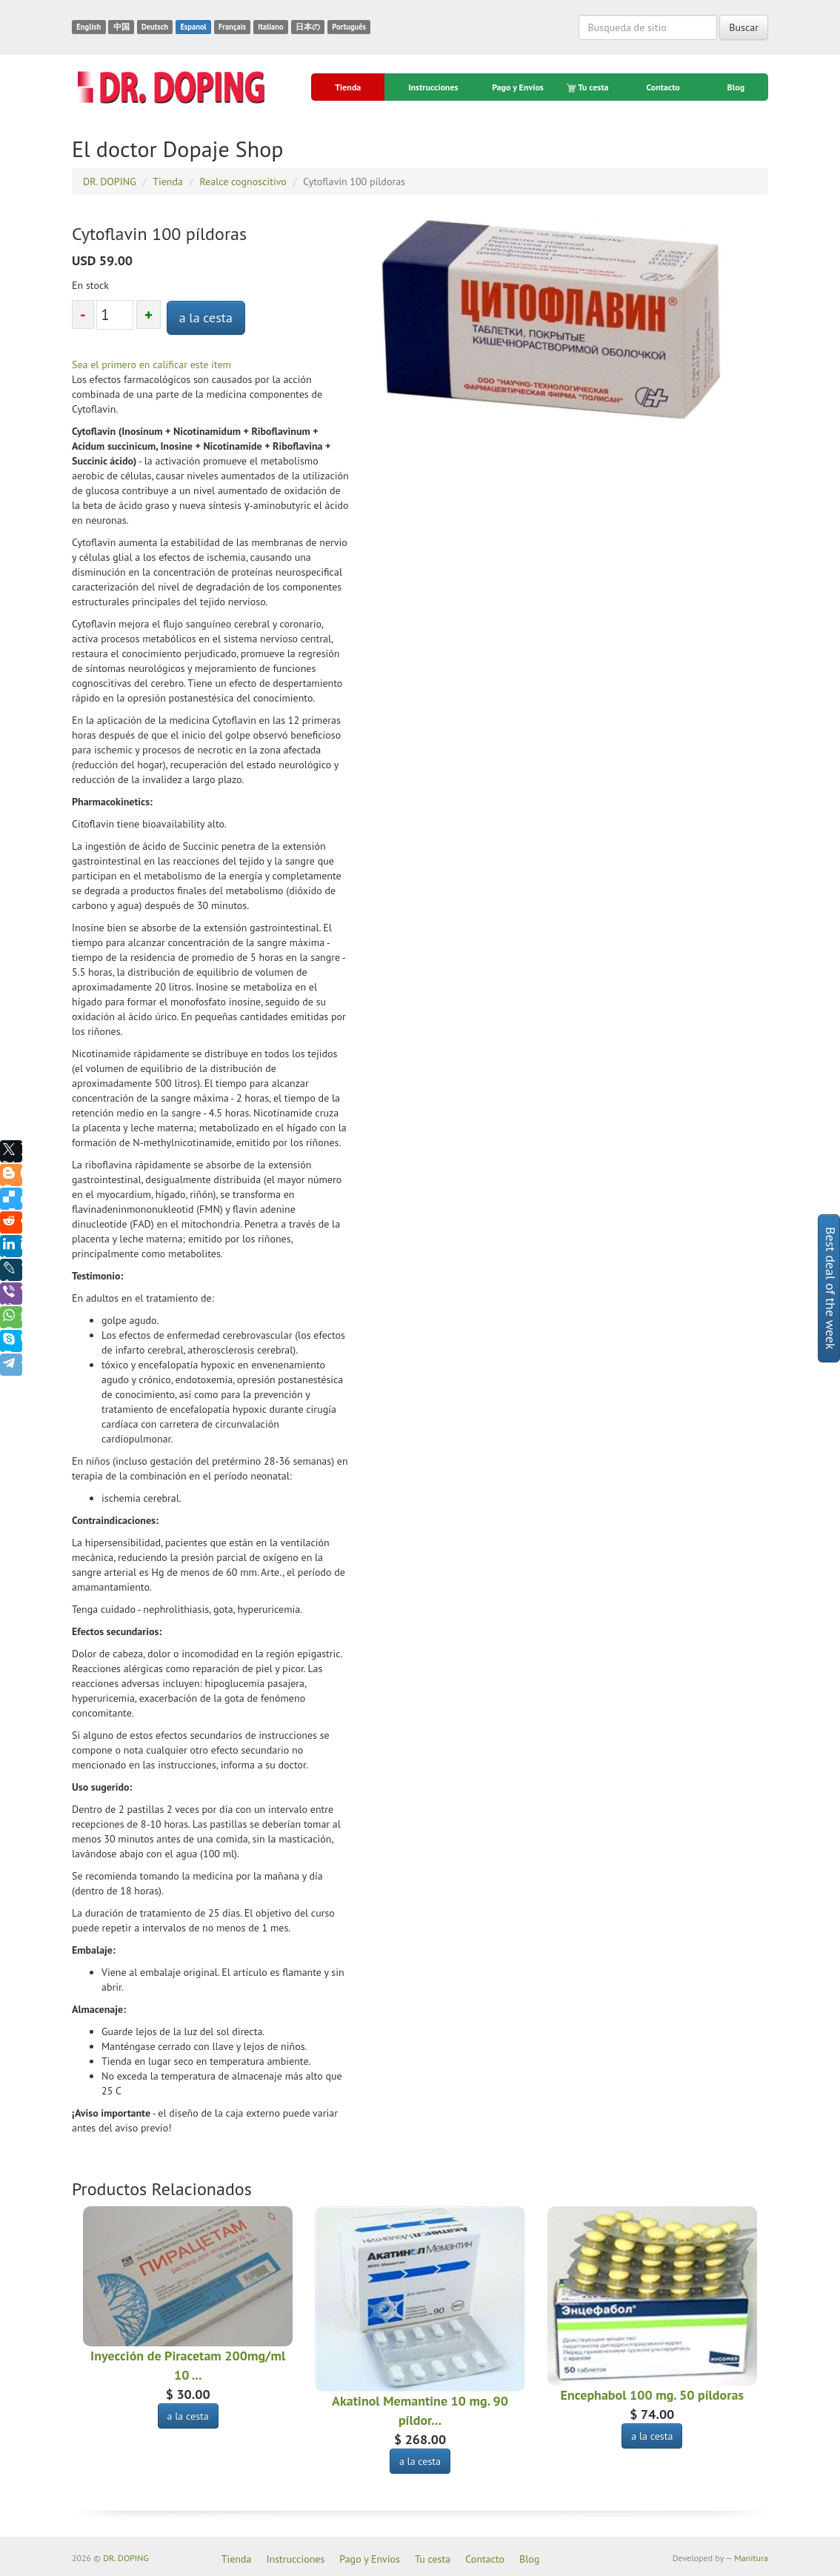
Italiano (270, 26)
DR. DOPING (126, 2557)
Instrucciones (433, 87)
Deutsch (154, 26)
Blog (736, 87)
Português (349, 26)
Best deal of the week (830, 1288)
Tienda (348, 87)
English (88, 26)
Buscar (744, 27)
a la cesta (206, 317)
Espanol (193, 26)
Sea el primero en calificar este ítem (151, 364)
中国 (121, 26)
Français (232, 26)
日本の (308, 26)
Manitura (751, 2557)
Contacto (663, 87)
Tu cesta (588, 87)
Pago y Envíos (518, 87)
